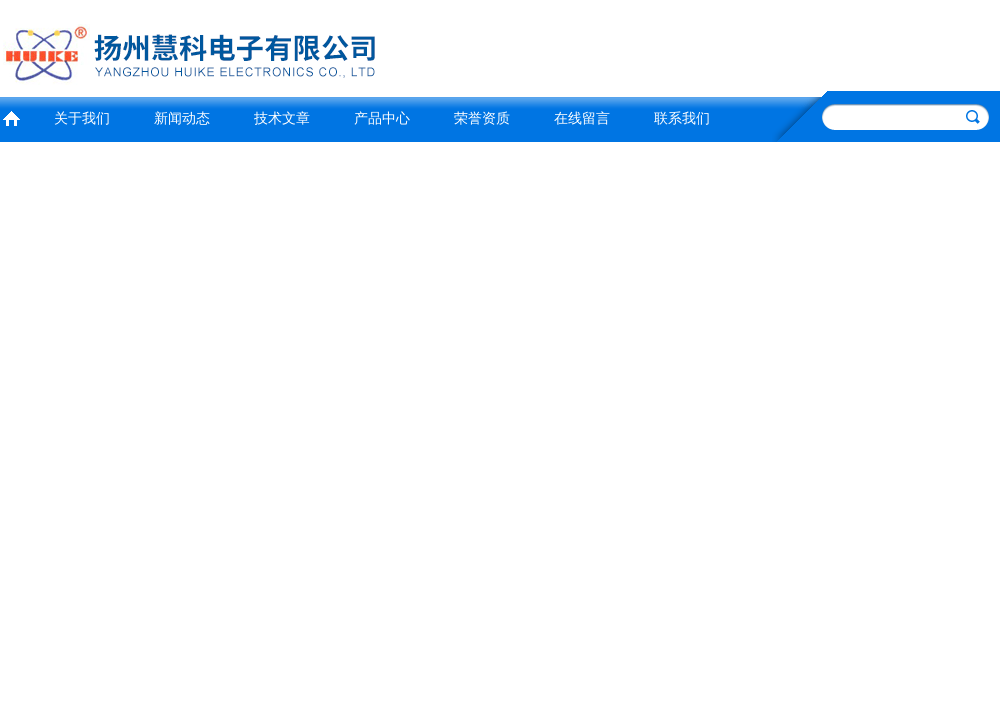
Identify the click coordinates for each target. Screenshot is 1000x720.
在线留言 (582, 118)
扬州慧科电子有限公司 (245, 45)
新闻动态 (182, 118)
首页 (11, 116)
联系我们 (682, 118)
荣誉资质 (482, 118)
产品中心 (382, 118)
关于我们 (82, 118)
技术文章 (282, 118)
